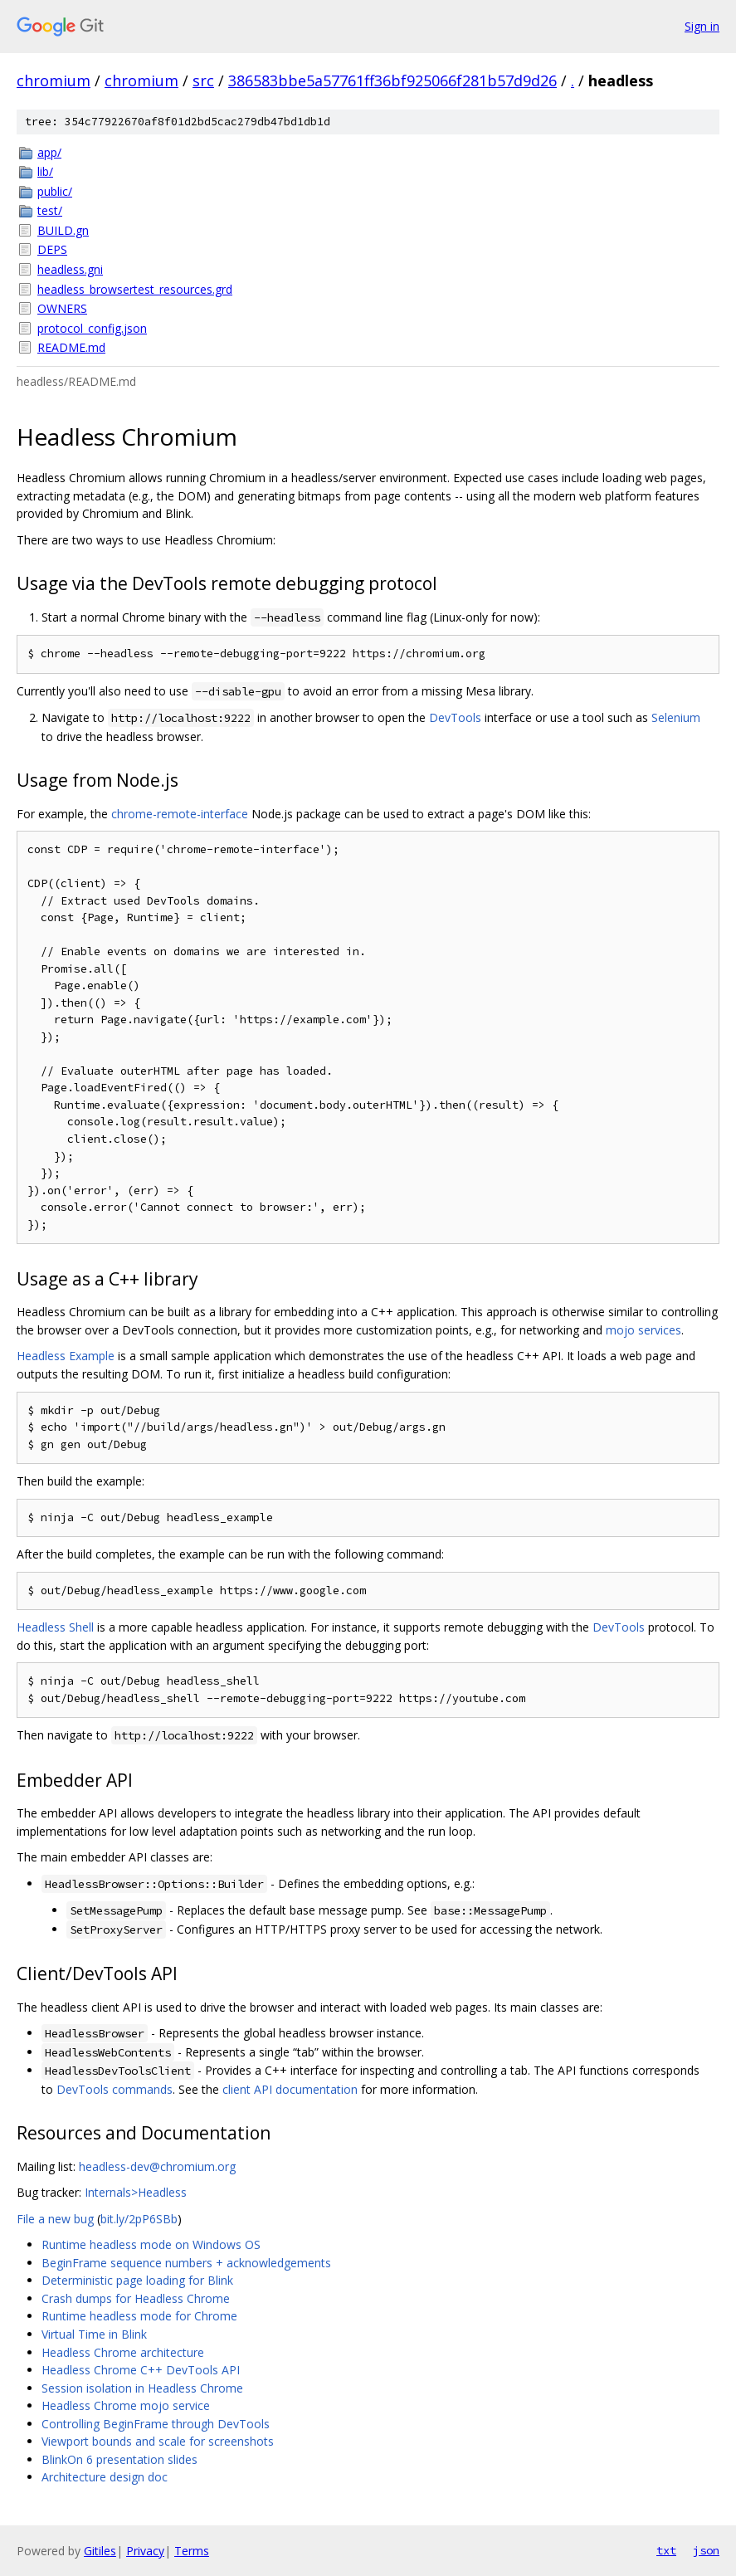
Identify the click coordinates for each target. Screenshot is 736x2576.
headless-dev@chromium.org (157, 2166)
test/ (49, 210)
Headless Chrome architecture (122, 2352)
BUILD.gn (63, 230)
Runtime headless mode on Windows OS (151, 2244)
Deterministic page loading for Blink (137, 2280)
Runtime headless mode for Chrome (139, 2316)
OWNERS (62, 308)
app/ (49, 152)
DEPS (52, 249)
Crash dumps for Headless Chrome (135, 2298)
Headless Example (66, 1356)
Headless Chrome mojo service (125, 2405)
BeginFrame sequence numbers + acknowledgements (186, 2263)
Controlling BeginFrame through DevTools (155, 2424)
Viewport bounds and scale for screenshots (157, 2441)
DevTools (455, 717)
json (706, 2550)
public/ (54, 191)
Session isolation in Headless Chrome (142, 2388)
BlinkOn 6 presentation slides (119, 2459)
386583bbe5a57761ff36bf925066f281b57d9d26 (392, 80)
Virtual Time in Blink (94, 2334)
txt (666, 2550)
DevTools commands (114, 2089)
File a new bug (55, 2219)
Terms (191, 2551)
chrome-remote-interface (179, 814)
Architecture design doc (104, 2477)
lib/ (45, 171)
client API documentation (290, 2089)
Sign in (702, 26)
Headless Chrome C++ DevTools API (140, 2370)
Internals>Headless (136, 2192)
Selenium (675, 717)
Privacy (145, 2551)
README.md (71, 347)
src (203, 80)
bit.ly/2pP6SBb (139, 2219)
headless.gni (70, 269)
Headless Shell (55, 1627)
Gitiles (100, 2551)
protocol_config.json (92, 328)
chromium (53, 80)
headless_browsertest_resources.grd (134, 289)
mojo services (643, 1330)
